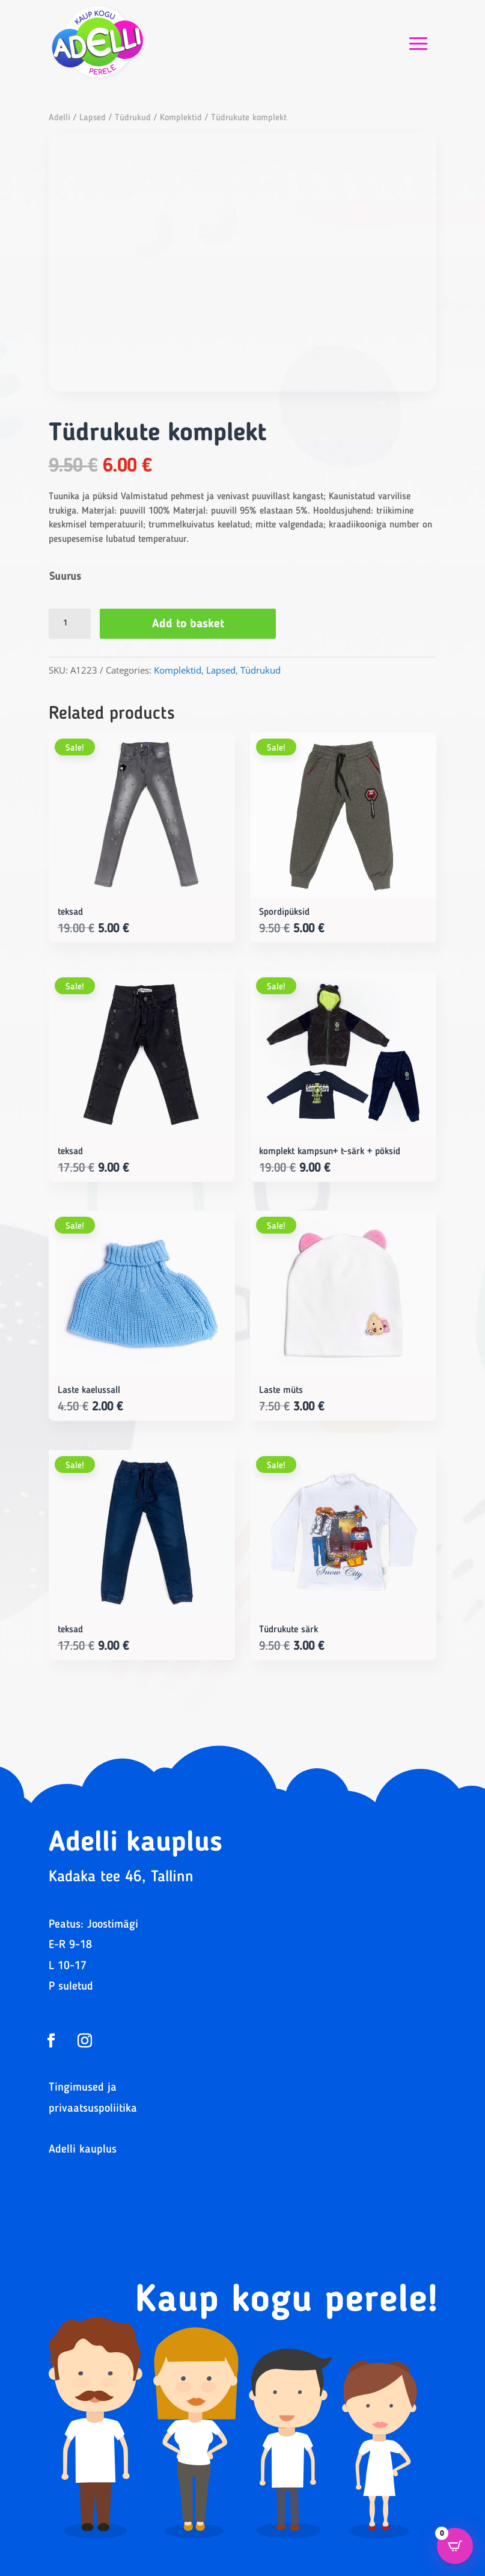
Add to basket (188, 624)
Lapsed (92, 118)
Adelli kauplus (83, 2150)
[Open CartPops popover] (455, 2546)
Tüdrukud (133, 118)
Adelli (59, 118)
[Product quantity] (70, 624)
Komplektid (181, 118)
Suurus (65, 576)
